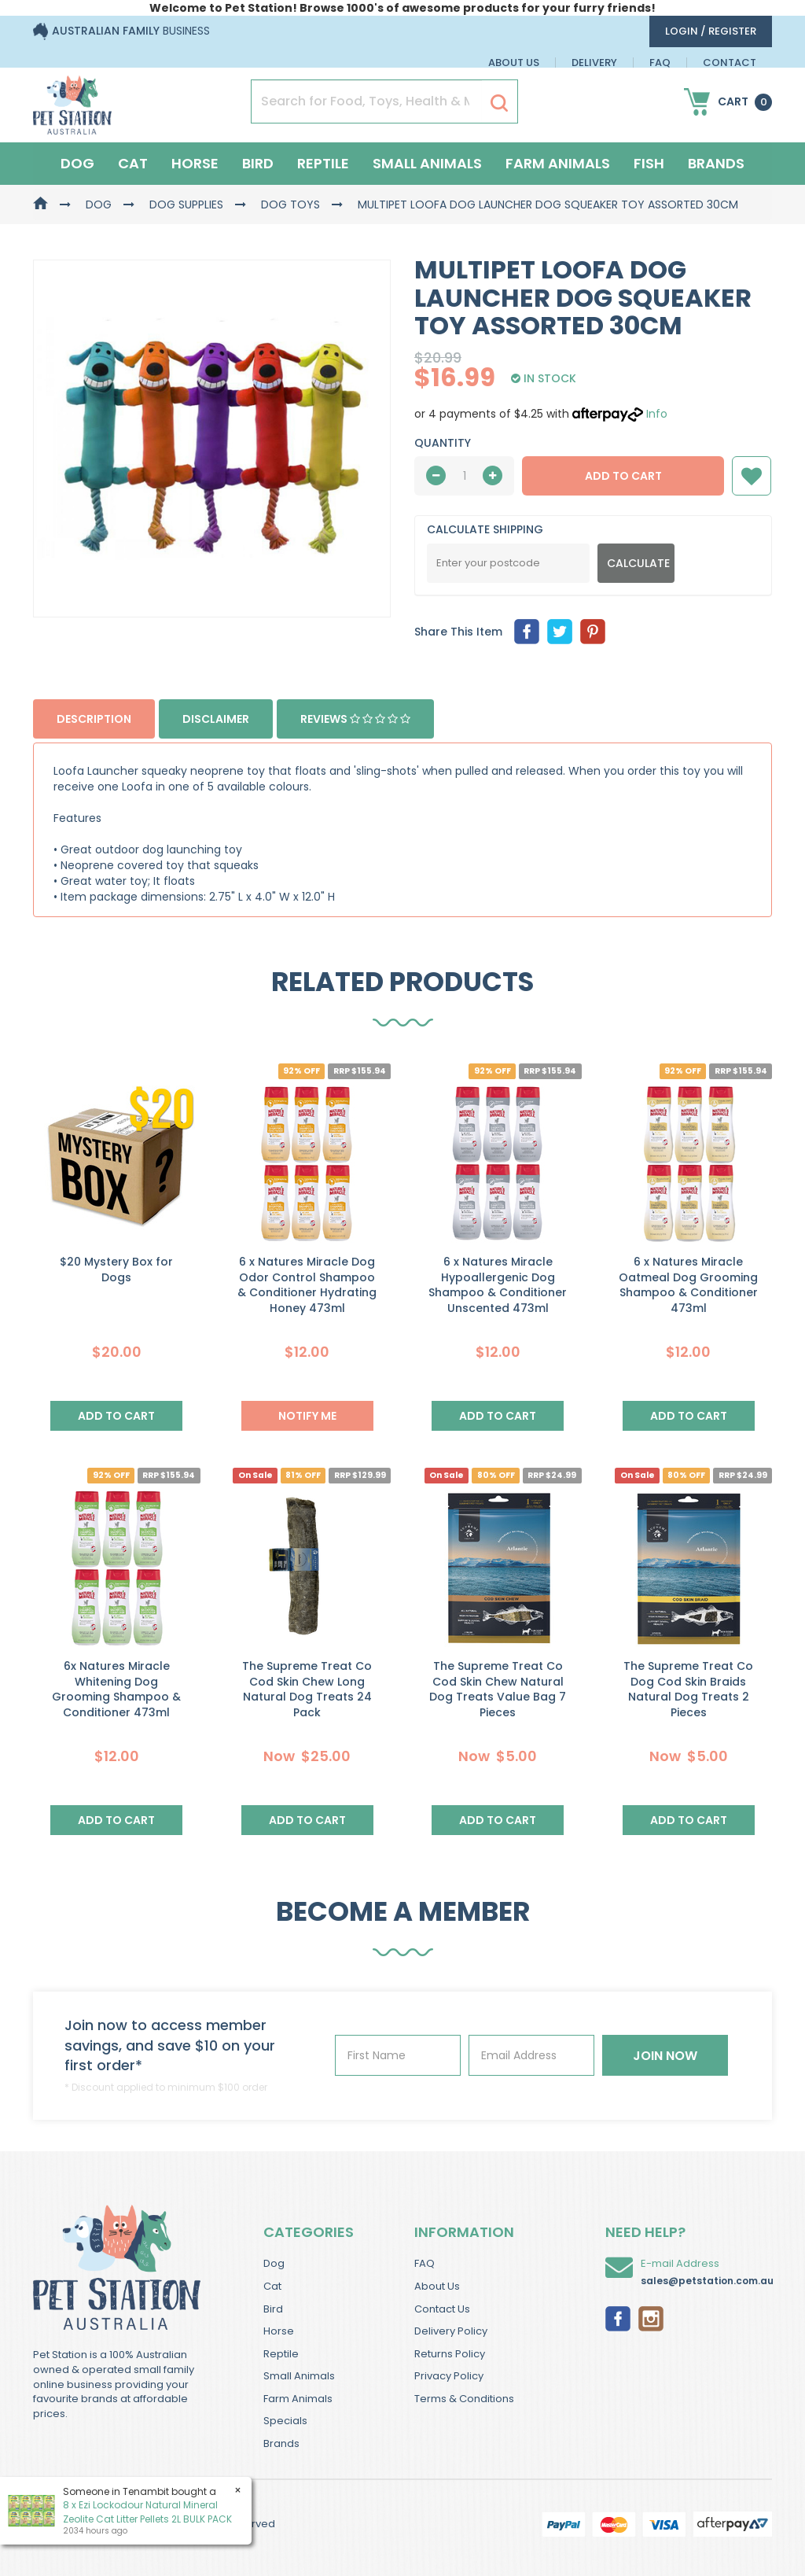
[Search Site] (499, 102)
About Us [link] (437, 2286)
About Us (513, 62)
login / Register (710, 31)
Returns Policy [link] (449, 2353)
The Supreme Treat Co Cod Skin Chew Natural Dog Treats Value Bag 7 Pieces (497, 1689)
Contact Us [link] (442, 2308)
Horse (195, 163)
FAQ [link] (424, 2263)
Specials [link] (285, 2420)
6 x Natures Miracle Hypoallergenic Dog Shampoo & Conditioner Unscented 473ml (497, 1285)
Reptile (323, 163)
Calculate (638, 563)
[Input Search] (367, 101)
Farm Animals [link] (298, 2398)
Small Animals (427, 163)
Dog (77, 163)
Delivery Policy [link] (450, 2331)
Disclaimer (215, 719)
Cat (133, 163)
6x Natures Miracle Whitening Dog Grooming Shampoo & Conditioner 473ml (116, 1689)
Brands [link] (281, 2443)
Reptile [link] (281, 2353)
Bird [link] (273, 2308)
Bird (258, 163)
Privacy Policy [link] (448, 2375)
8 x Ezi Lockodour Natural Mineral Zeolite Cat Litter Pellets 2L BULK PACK (147, 2511)
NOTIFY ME (307, 1416)
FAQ (660, 62)
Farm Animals (557, 163)
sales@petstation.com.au (707, 2280)
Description (94, 719)
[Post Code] (508, 563)
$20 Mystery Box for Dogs (116, 1269)
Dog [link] (274, 2263)
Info (656, 414)
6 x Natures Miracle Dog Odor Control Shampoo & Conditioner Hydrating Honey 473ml (307, 1285)
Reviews (355, 719)
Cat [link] (272, 2286)
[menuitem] (526, 631)
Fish (649, 163)
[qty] (464, 476)
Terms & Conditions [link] (464, 2398)
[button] (751, 476)
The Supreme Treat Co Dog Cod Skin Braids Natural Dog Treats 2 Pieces (688, 1689)
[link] (617, 2317)
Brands (716, 163)
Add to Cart (623, 476)
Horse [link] (278, 2331)
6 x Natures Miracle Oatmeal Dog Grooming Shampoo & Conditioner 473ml (688, 1285)
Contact (729, 62)
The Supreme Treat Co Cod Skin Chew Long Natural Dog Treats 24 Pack (307, 1689)
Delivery (594, 62)
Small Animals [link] (299, 2375)
